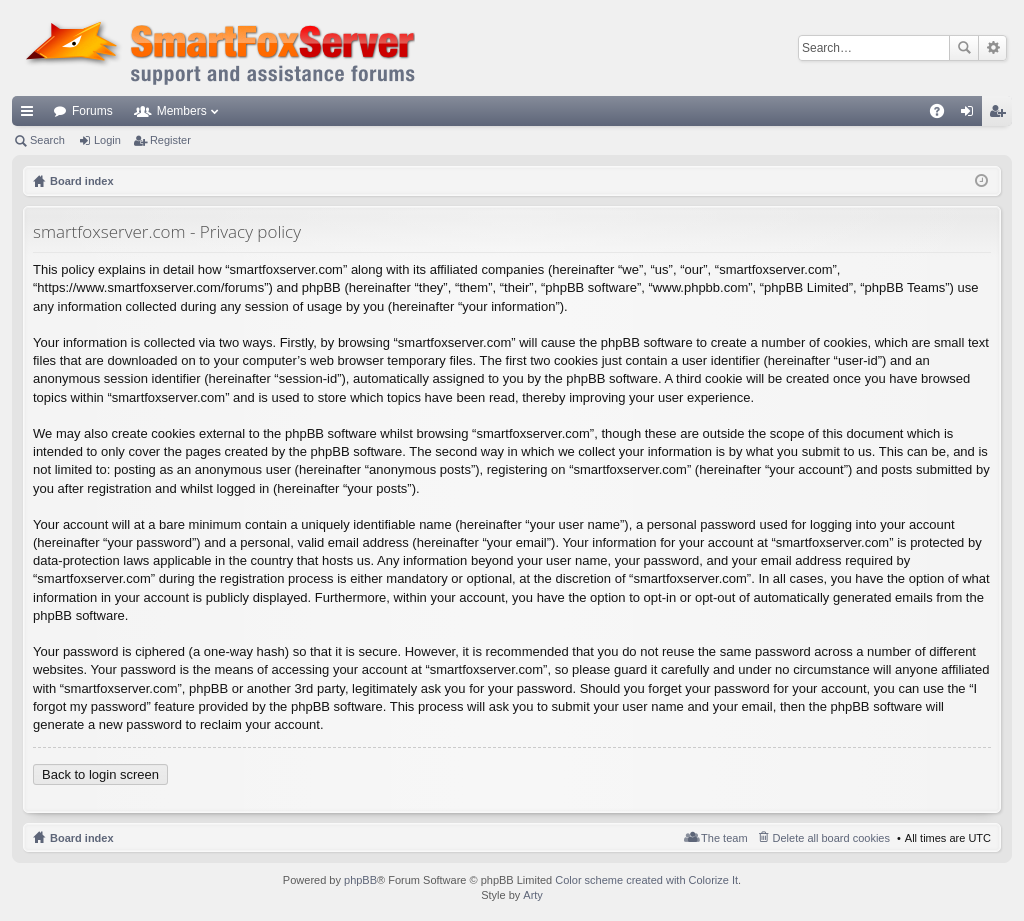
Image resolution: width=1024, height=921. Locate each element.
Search (964, 48)
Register (170, 140)
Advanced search (992, 48)
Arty (533, 895)
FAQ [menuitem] (943, 115)
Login (107, 140)
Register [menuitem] (1001, 115)
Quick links (31, 115)
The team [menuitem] (724, 838)
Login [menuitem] (971, 115)
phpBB (360, 880)
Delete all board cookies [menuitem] (831, 838)
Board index (82, 838)
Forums (92, 111)
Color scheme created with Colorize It (646, 880)
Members (182, 111)
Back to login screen (100, 774)
